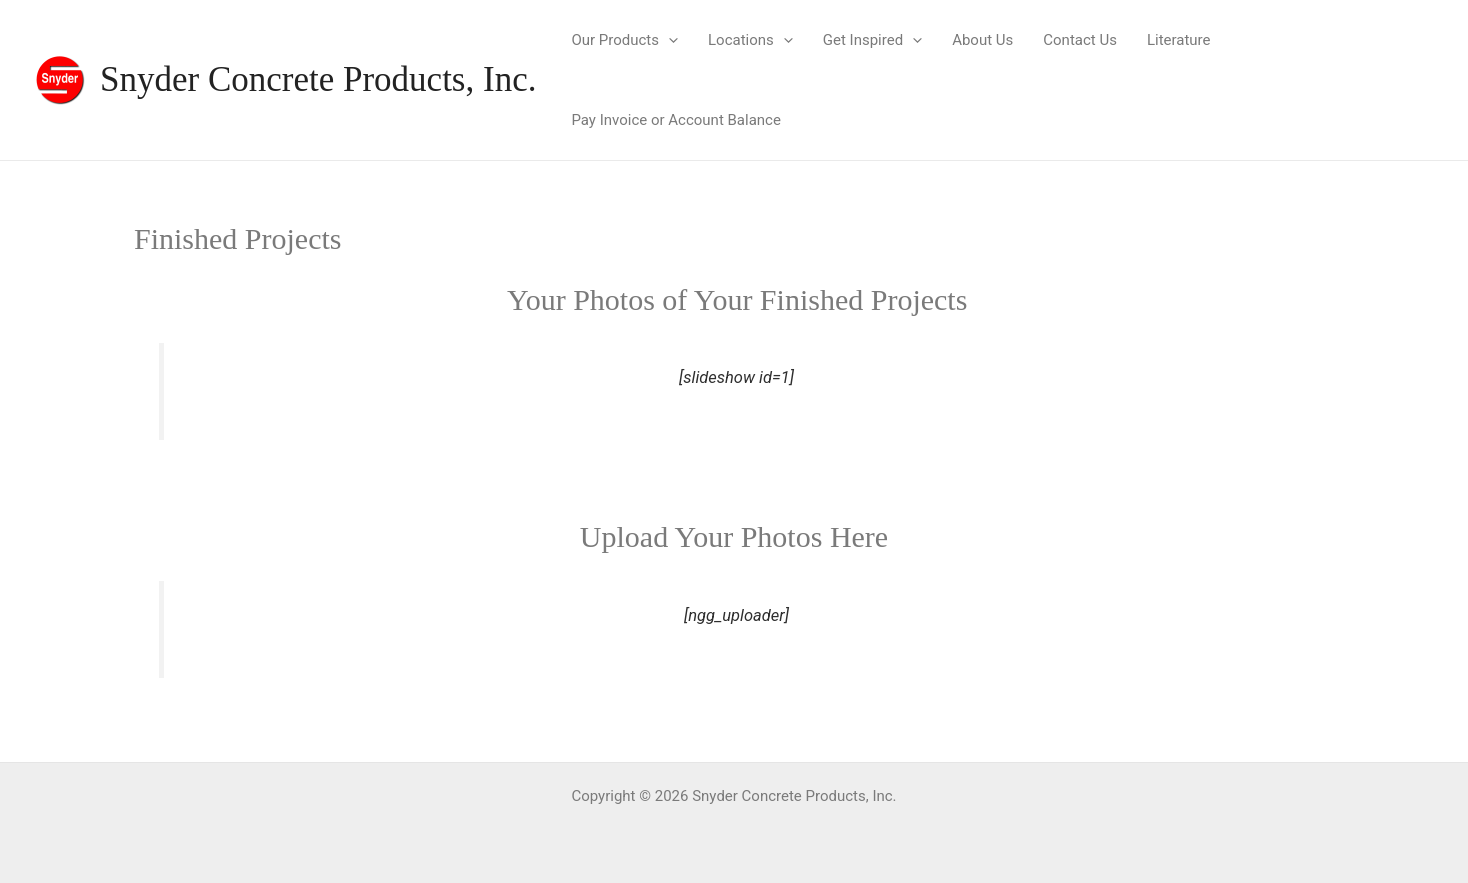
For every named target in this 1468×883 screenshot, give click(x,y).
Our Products (624, 40)
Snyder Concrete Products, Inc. (318, 79)
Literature (1179, 40)
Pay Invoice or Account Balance (675, 120)
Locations (750, 40)
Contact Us (1080, 40)
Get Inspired (872, 40)
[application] (668, 40)
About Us (982, 40)
